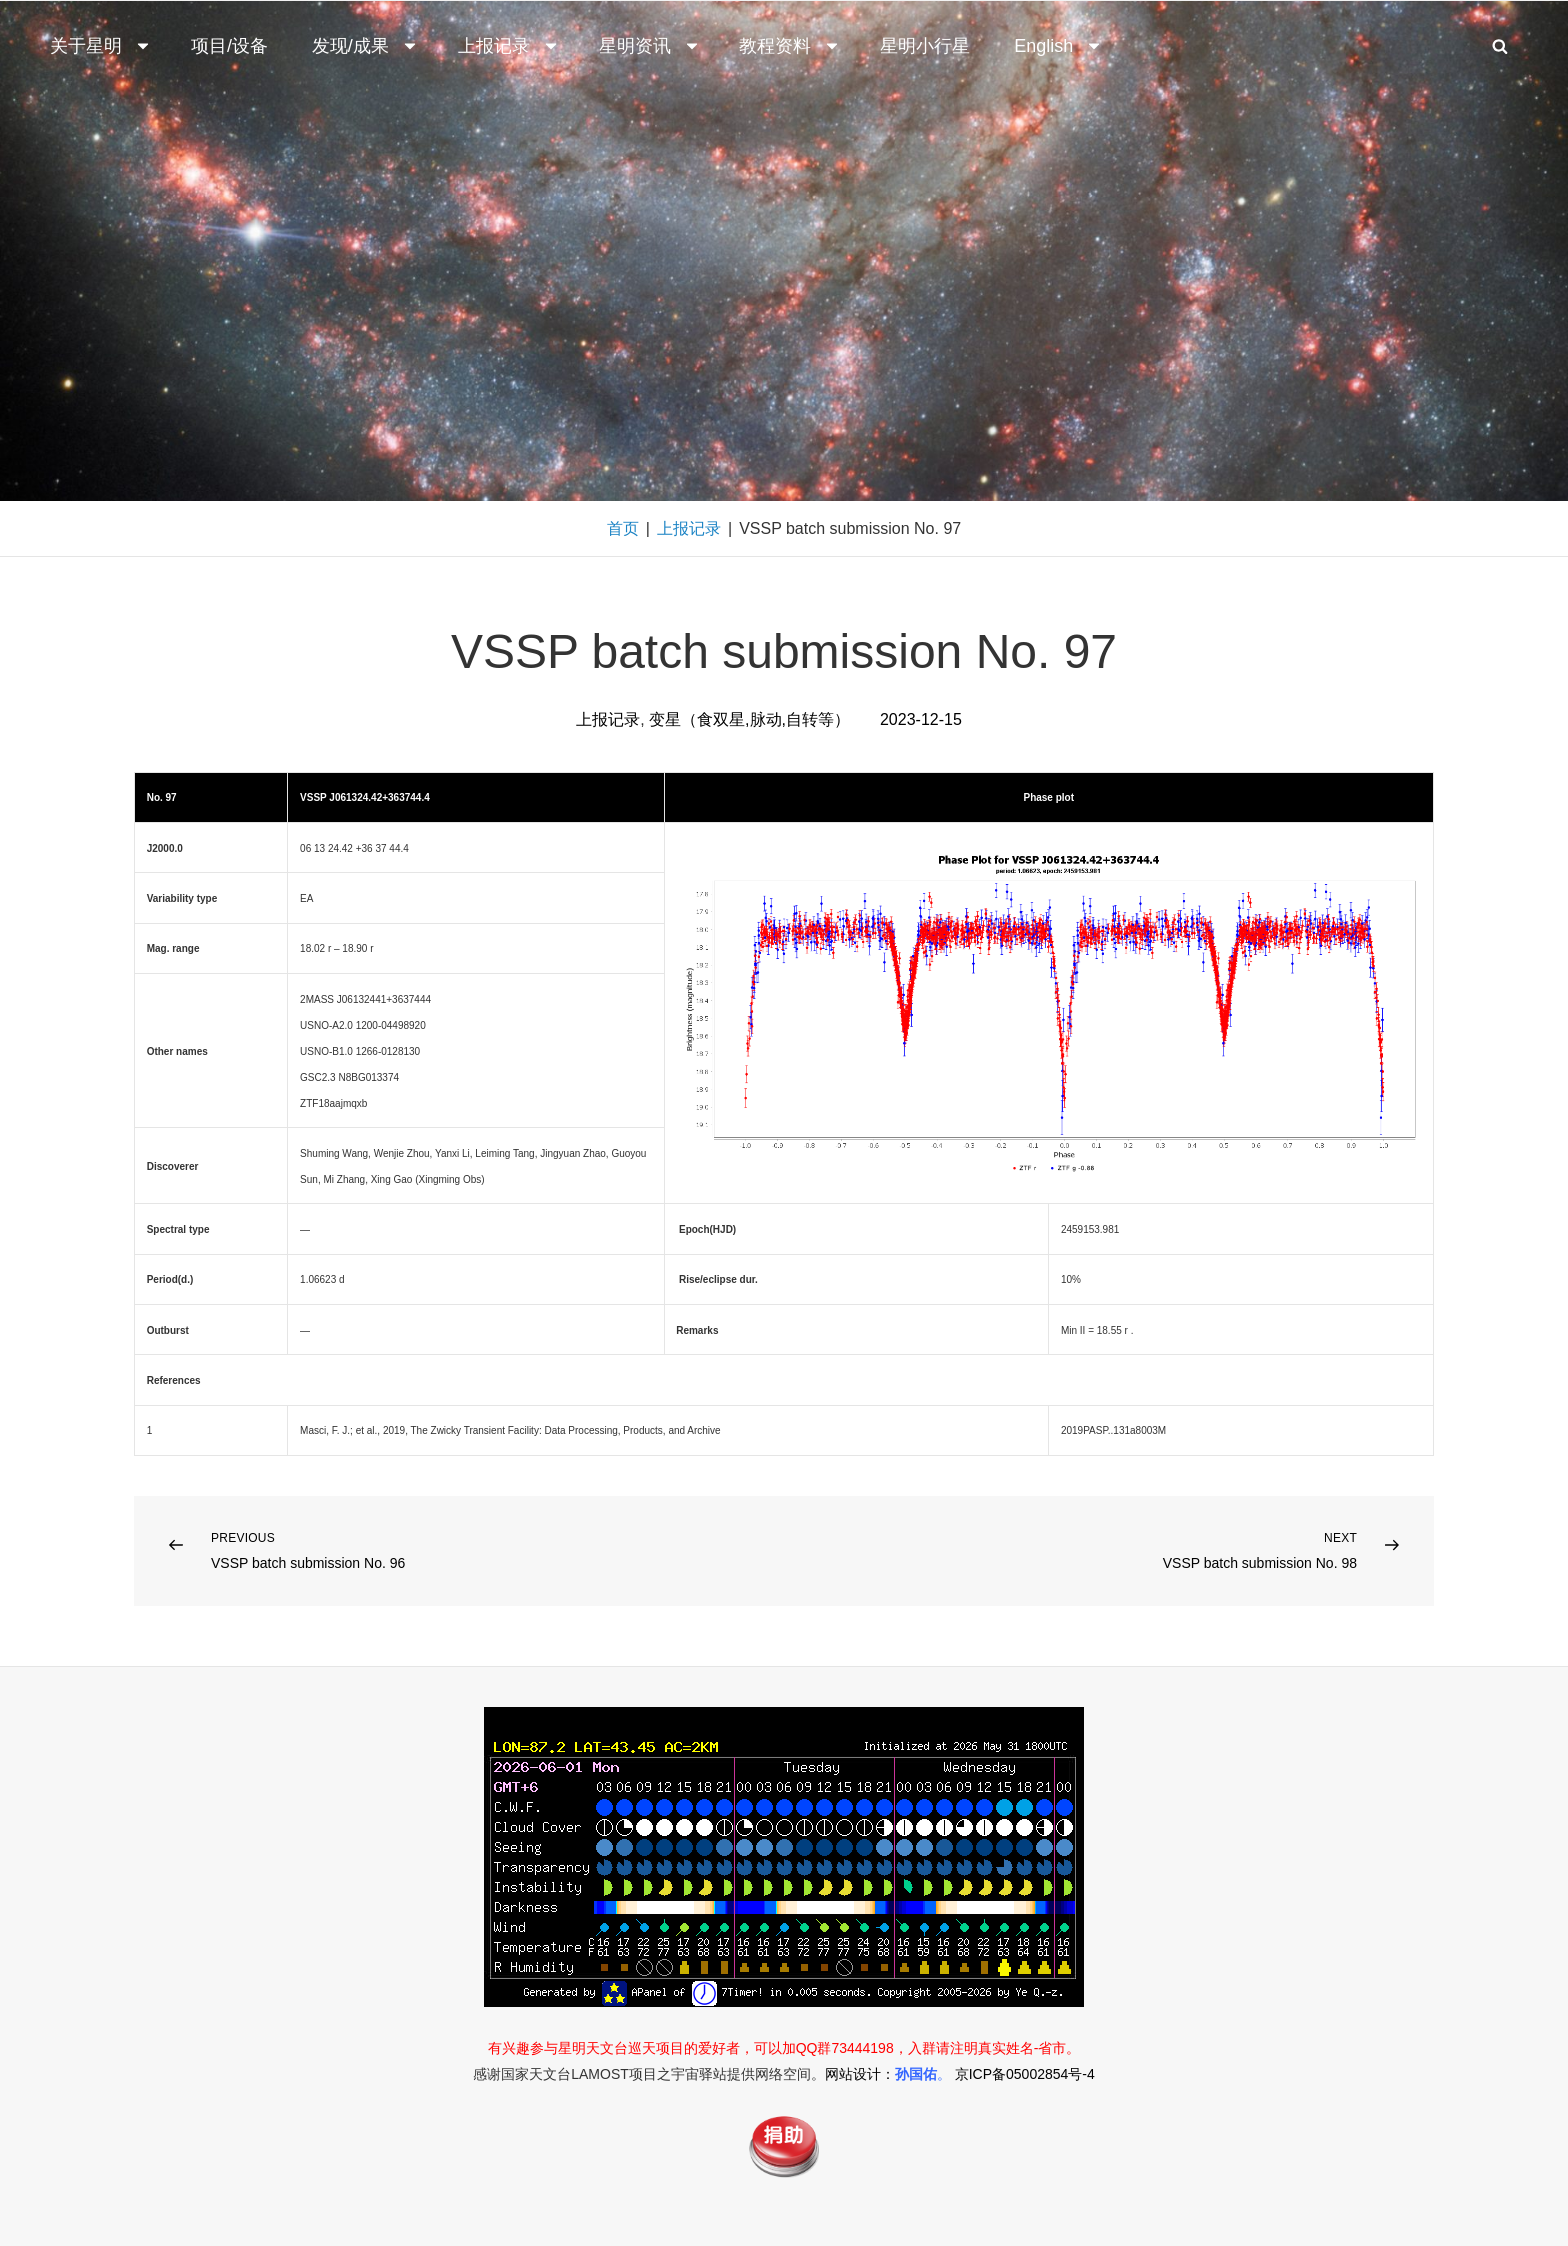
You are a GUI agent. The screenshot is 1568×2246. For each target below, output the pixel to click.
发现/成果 (365, 46)
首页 (623, 528)
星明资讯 (650, 46)
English (1058, 46)
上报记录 (509, 46)
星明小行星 (925, 46)
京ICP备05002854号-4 (1025, 2074)
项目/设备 (229, 46)
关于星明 (101, 46)
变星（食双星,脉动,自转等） (749, 719)
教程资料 (790, 46)
